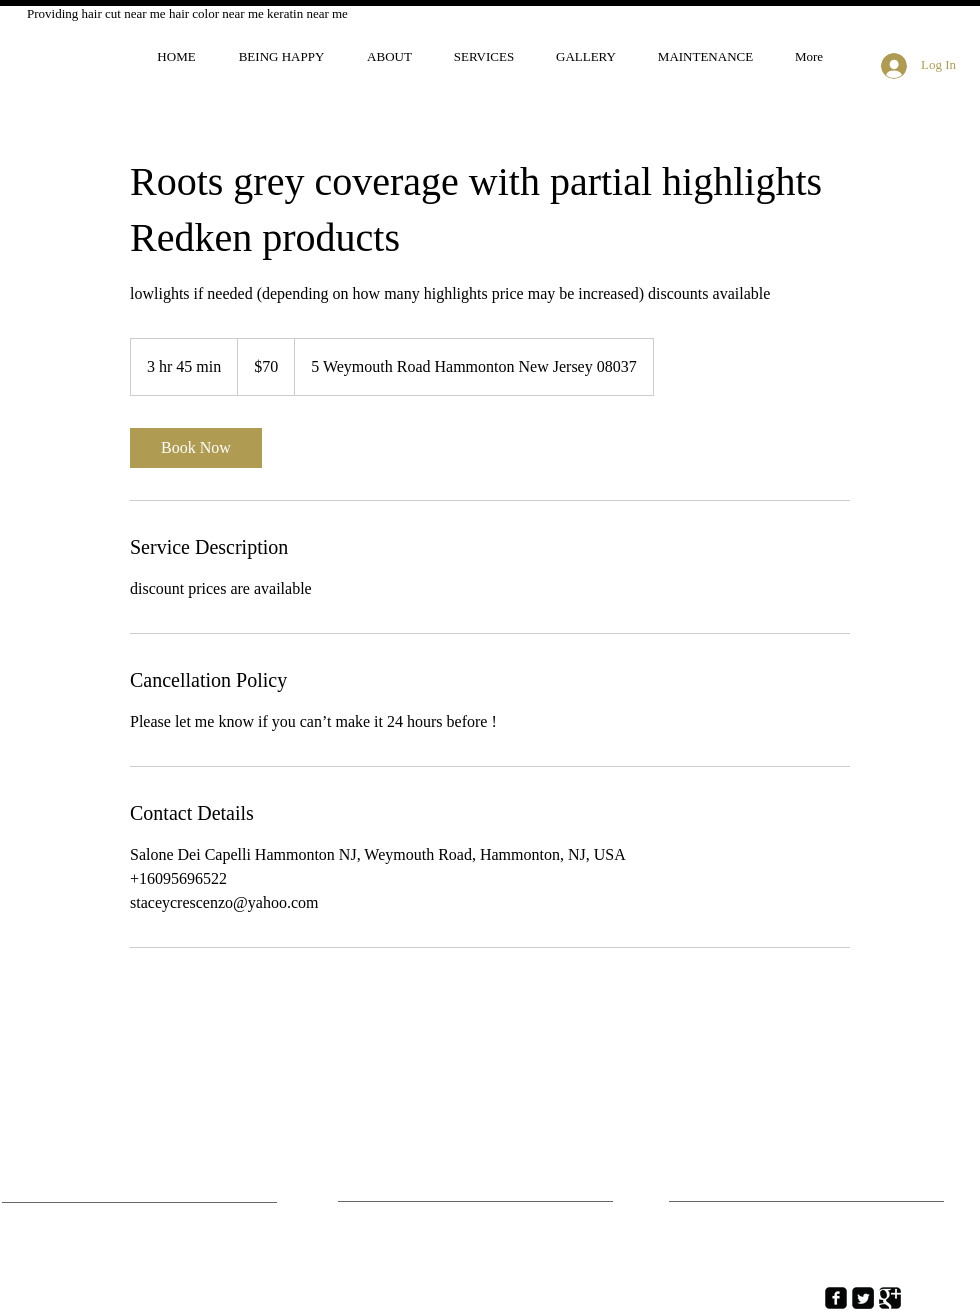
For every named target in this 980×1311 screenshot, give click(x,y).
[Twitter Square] (863, 1298)
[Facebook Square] (836, 1298)
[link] (196, 448)
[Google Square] (890, 1298)
